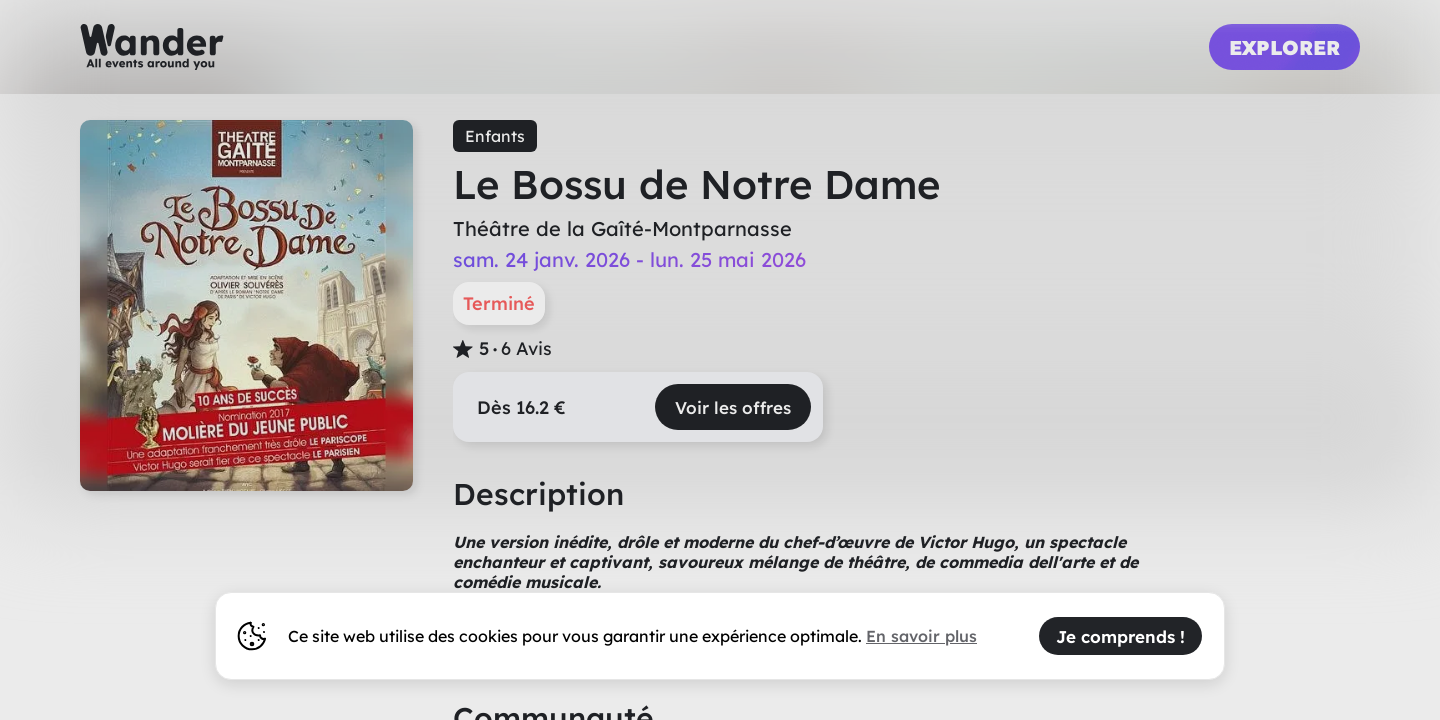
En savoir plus (921, 636)
